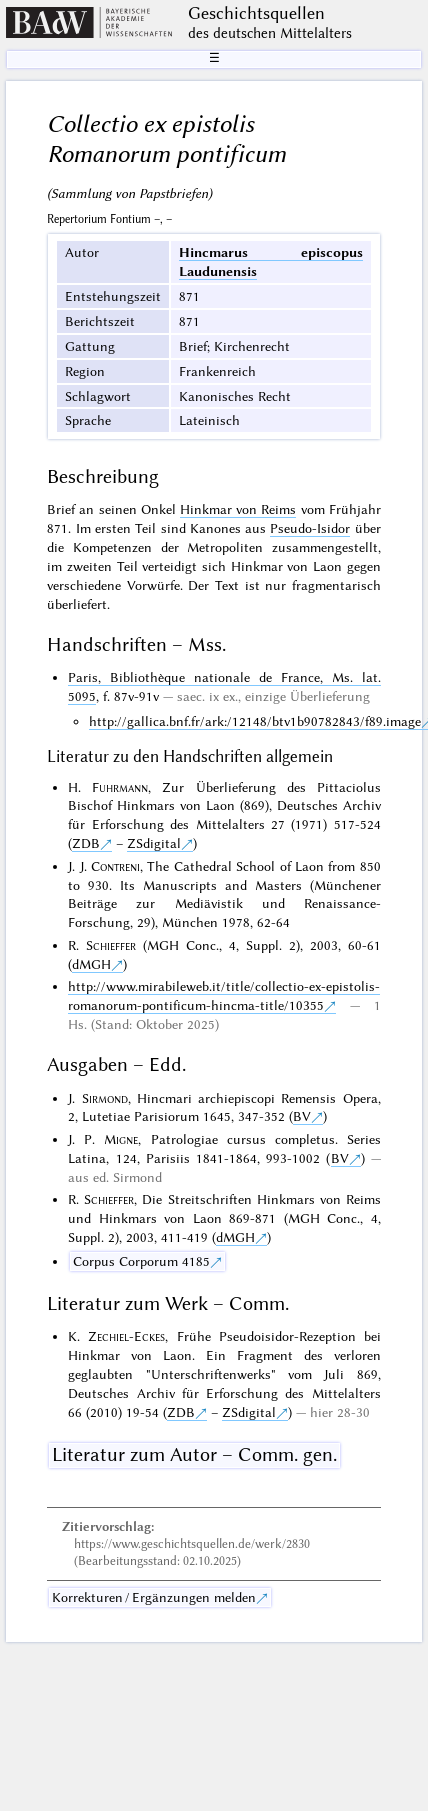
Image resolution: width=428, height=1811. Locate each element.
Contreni (115, 866)
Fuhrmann (120, 787)
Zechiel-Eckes (126, 1336)
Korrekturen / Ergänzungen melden (154, 1597)
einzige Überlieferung (307, 696)
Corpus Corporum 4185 (141, 1261)
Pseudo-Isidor (310, 528)
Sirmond (105, 1098)
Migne (121, 1139)
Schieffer (111, 945)
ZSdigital (154, 843)
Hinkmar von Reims (238, 509)
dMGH (91, 964)
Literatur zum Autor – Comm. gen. (194, 1454)
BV (302, 1116)
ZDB (86, 843)
